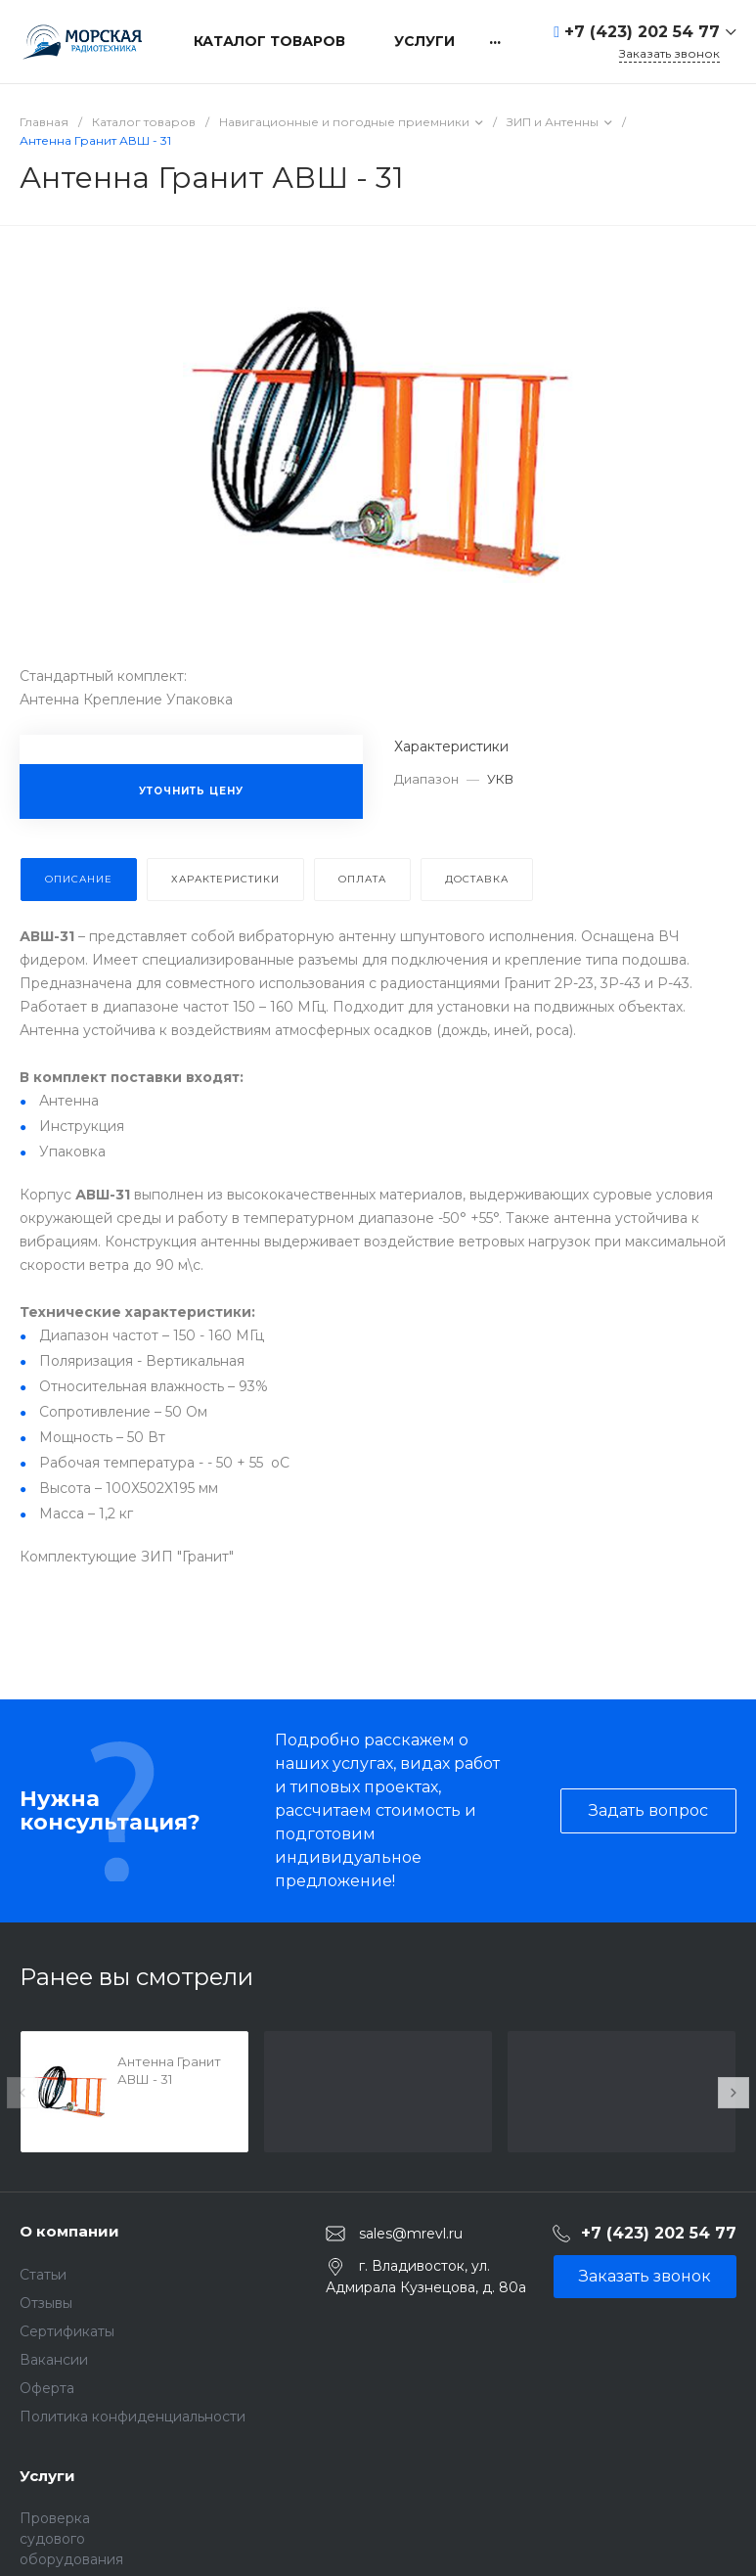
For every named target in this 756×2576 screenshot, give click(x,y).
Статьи (43, 2274)
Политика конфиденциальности (132, 2416)
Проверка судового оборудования (71, 2538)
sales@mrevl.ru (411, 2233)
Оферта (47, 2388)
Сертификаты (67, 2331)
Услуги (47, 2475)
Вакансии (54, 2360)
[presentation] (22, 2092)
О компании (69, 2231)
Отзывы (46, 2303)
